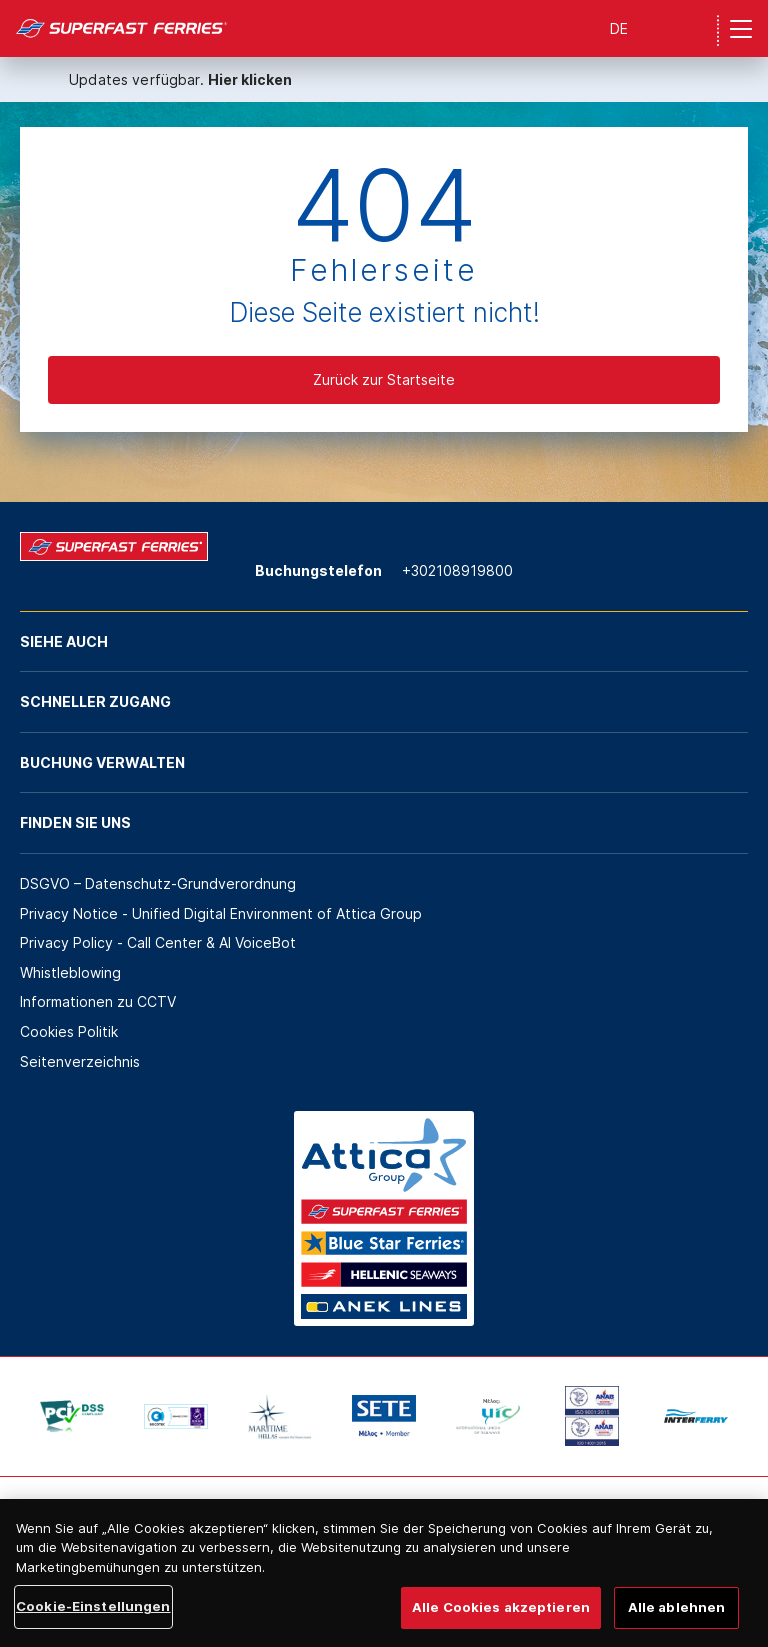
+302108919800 (457, 570)
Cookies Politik (69, 1031)
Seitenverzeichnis (80, 1061)
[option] (72, 1416)
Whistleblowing (70, 972)
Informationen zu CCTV (98, 1001)
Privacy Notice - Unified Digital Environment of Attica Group (221, 913)
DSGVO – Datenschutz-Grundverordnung (158, 883)
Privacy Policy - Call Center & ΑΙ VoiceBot (158, 942)
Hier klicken (250, 79)
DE (619, 28)
